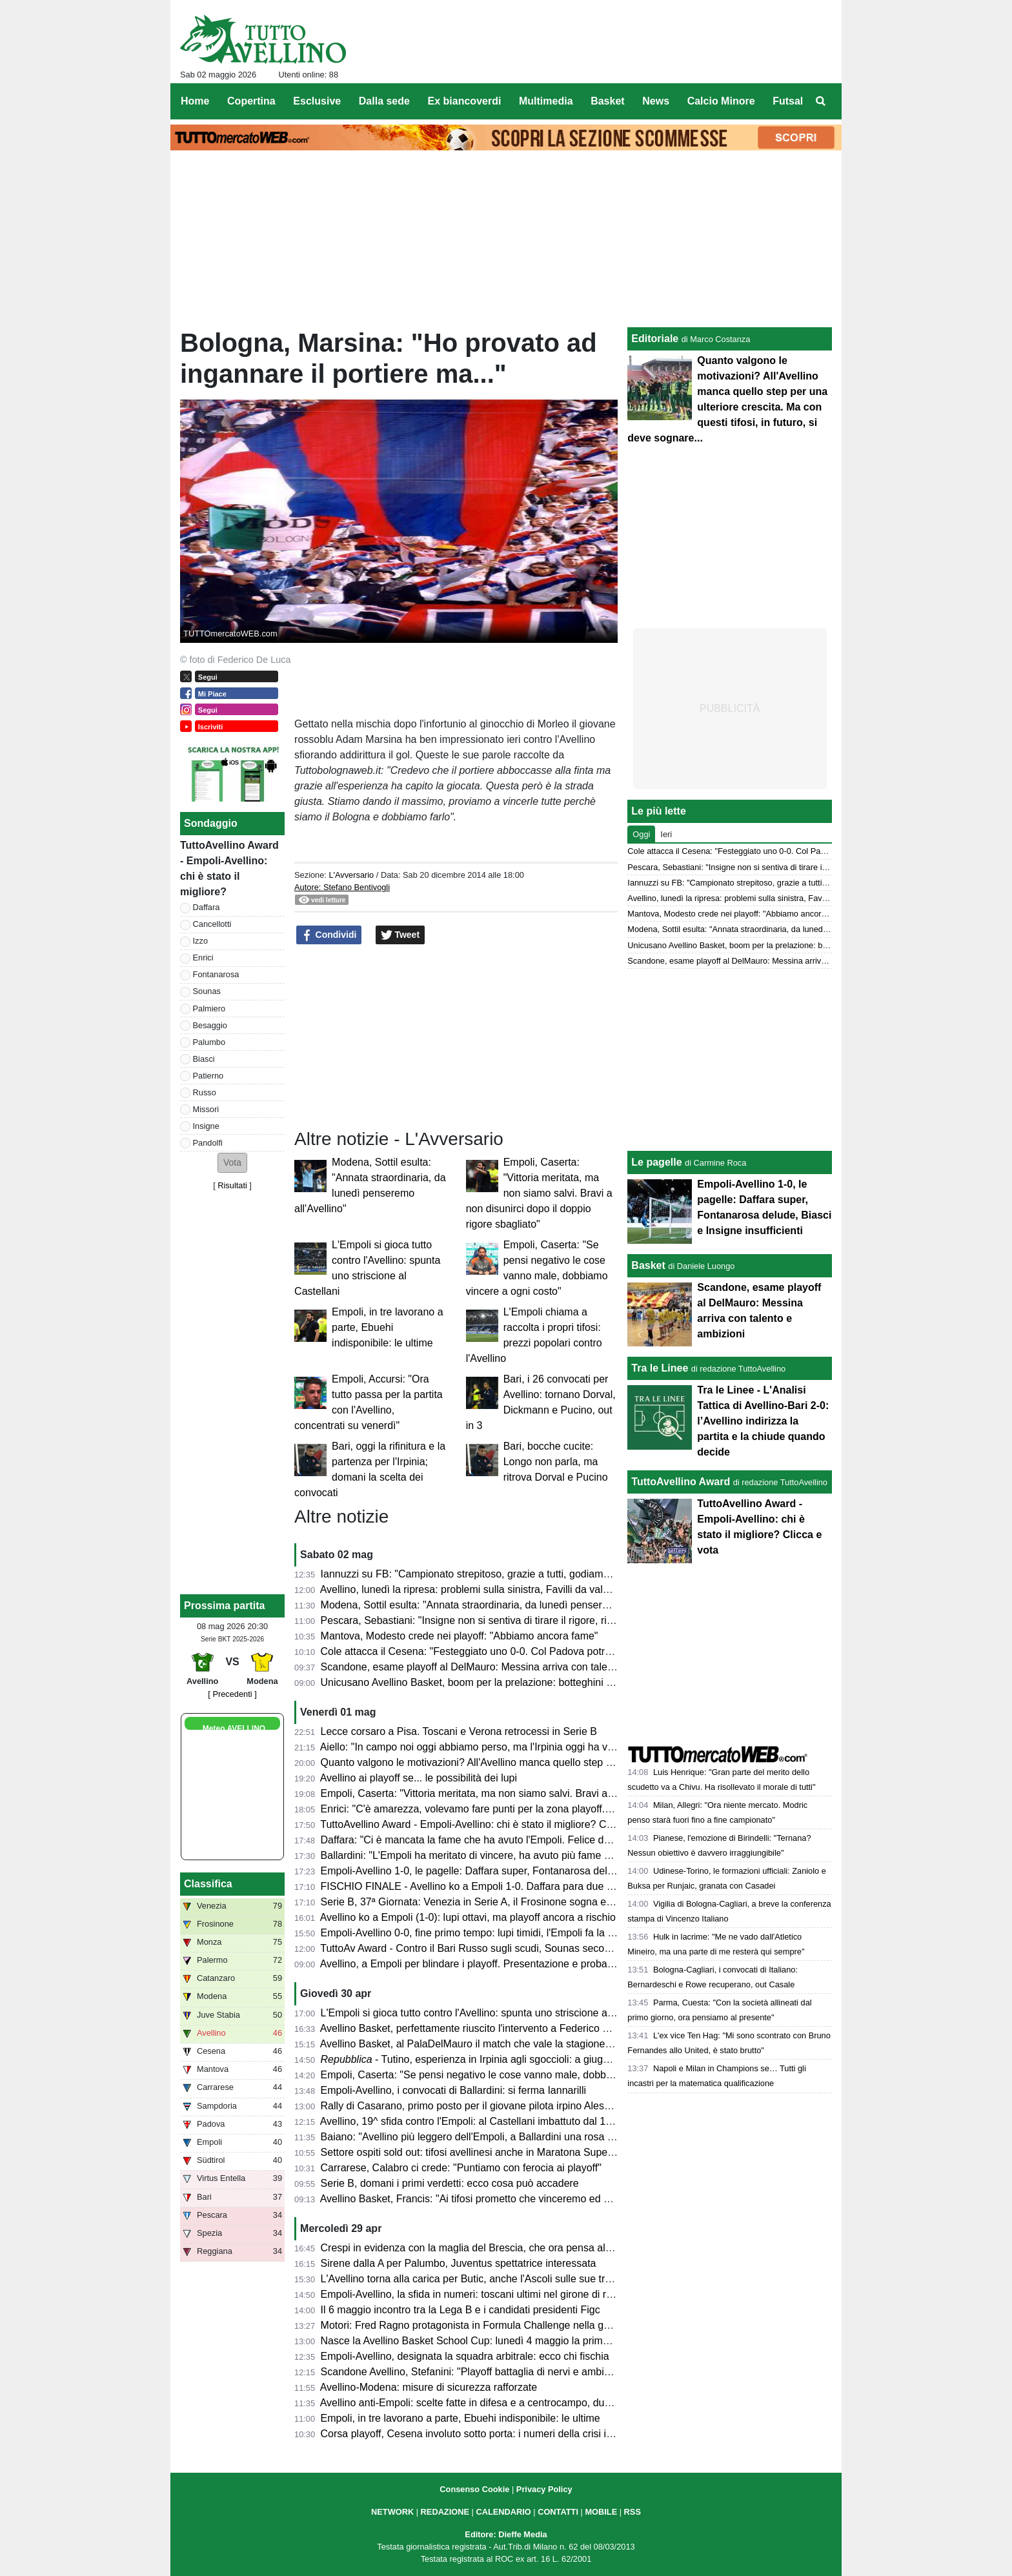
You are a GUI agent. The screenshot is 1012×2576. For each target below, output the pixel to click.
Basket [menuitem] (607, 101)
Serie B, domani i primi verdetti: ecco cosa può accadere (450, 2183)
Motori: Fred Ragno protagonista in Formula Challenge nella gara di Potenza (496, 2325)
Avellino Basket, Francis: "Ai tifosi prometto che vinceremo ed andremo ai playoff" (506, 2198)
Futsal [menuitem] (788, 101)
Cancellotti (212, 924)
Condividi (329, 935)
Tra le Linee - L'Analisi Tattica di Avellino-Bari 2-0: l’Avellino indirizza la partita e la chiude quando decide (763, 1420)
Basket (648, 1265)
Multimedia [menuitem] (546, 101)
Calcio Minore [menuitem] (721, 101)
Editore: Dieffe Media (506, 2534)
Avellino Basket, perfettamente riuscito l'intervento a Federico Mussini (479, 2028)
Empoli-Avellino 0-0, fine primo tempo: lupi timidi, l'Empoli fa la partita (478, 1932)
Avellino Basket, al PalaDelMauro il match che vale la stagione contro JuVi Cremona (512, 2043)
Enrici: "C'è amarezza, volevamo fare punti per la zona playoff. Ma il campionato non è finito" (532, 1808)
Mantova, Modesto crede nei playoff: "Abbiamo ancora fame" (459, 1635)
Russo (204, 1092)
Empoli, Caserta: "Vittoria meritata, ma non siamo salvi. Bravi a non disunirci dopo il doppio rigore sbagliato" (539, 1193)
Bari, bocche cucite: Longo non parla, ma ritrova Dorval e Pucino (555, 1462)
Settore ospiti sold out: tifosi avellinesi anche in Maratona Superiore (475, 2152)
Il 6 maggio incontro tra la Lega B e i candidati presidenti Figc (460, 2309)
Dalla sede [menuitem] (384, 101)
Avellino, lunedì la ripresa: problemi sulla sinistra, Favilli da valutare (473, 1589)
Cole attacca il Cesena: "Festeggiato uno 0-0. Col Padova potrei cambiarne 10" (501, 1651)
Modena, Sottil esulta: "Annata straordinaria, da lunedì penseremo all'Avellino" (499, 1604)
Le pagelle (656, 1162)
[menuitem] (821, 101)
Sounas (207, 991)
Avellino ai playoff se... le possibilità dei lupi (418, 1777)
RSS (632, 2512)
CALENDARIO (503, 2512)
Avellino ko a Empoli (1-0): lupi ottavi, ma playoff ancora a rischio (468, 1917)
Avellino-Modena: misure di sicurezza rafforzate (428, 2387)
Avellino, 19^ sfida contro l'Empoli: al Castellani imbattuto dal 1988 (471, 2121)
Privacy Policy (544, 2489)
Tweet (400, 935)
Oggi (641, 834)
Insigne (206, 1126)
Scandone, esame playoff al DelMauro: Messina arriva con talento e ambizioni (499, 1666)
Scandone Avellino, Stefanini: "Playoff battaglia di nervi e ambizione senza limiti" (504, 2371)
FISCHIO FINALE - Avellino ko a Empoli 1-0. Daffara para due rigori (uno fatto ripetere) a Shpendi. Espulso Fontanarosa (595, 1886)
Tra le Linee (659, 1368)
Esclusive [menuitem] (317, 101)
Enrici (203, 957)
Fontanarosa (216, 974)
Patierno (208, 1075)
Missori (206, 1109)
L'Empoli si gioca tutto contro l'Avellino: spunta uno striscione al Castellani (489, 2012)
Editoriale (654, 338)
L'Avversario (351, 875)
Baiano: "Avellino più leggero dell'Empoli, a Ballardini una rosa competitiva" (492, 2136)
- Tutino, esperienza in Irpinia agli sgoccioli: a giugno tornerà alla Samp (510, 2059)
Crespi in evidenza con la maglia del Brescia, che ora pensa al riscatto (481, 2247)
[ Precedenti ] (232, 1694)
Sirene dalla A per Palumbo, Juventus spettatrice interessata (458, 2263)
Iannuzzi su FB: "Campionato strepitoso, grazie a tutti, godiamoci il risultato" (494, 1573)
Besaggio (210, 1025)
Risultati (232, 1185)
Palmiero (209, 1008)
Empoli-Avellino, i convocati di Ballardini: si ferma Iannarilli (453, 2090)
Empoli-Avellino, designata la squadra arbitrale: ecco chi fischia (465, 2356)
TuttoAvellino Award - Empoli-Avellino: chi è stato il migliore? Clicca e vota (489, 1824)
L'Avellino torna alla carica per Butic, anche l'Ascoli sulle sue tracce (474, 2278)
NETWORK (392, 2512)
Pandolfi (208, 1143)
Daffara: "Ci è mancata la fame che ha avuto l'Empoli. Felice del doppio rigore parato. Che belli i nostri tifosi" (568, 1839)
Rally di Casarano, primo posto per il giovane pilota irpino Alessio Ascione (488, 2105)
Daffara (206, 907)
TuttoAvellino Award (680, 1481)
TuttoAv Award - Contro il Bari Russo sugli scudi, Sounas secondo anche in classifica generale (535, 1948)
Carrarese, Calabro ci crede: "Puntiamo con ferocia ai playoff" (461, 2167)
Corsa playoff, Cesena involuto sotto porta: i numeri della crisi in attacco (485, 2433)
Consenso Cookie (474, 2489)
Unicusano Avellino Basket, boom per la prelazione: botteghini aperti (476, 1682)
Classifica (208, 1883)
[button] (232, 1163)
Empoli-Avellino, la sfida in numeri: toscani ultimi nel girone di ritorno (476, 2294)
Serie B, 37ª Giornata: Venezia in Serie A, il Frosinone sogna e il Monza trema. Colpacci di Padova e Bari (561, 1901)
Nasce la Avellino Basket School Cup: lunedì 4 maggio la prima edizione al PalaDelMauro (525, 2340)
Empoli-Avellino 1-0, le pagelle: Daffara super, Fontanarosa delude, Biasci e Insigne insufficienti (538, 1870)
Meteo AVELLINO (234, 1728)
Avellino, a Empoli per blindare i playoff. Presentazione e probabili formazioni (495, 1963)
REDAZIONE (445, 2512)
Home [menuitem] (195, 101)
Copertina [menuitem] (251, 101)
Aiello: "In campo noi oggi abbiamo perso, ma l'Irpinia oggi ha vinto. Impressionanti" (511, 1746)
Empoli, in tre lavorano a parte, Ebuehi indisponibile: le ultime (387, 1327)
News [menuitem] (655, 101)
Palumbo (209, 1042)
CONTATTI (558, 2512)
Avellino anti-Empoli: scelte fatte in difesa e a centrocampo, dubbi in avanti (490, 2402)
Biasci (204, 1059)
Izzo (200, 941)
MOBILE (601, 2512)
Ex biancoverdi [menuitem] (464, 101)
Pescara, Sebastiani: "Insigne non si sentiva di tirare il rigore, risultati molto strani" (507, 1620)
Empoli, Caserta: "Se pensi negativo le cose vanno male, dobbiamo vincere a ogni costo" (524, 2074)
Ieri (666, 834)
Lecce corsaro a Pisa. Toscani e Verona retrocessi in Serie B (459, 1731)
